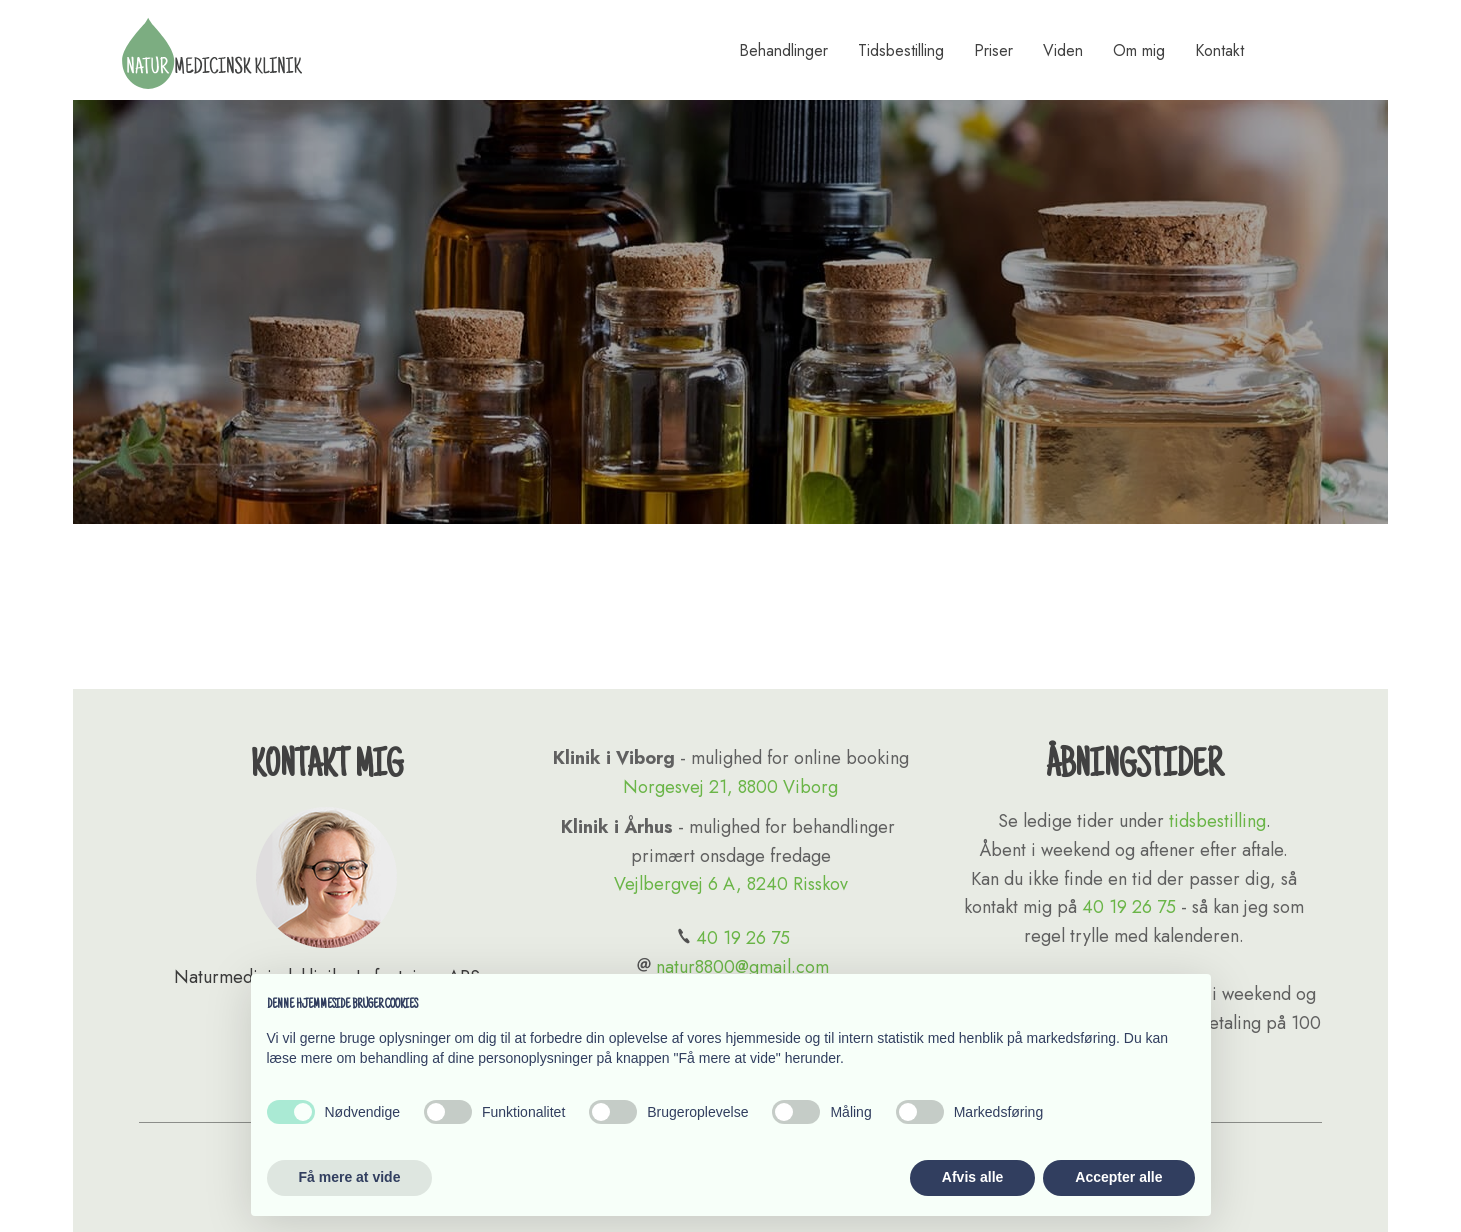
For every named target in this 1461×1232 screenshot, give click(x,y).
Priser (993, 50)
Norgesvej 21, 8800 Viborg (730, 787)
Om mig (1139, 50)
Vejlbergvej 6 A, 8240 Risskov (731, 884)
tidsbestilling (1217, 821)
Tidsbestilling (901, 50)
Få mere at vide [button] (350, 1177)
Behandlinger (783, 50)
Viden (1063, 50)
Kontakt (1219, 50)
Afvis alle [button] (972, 1177)
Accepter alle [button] (1118, 1177)
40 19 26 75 (731, 938)
